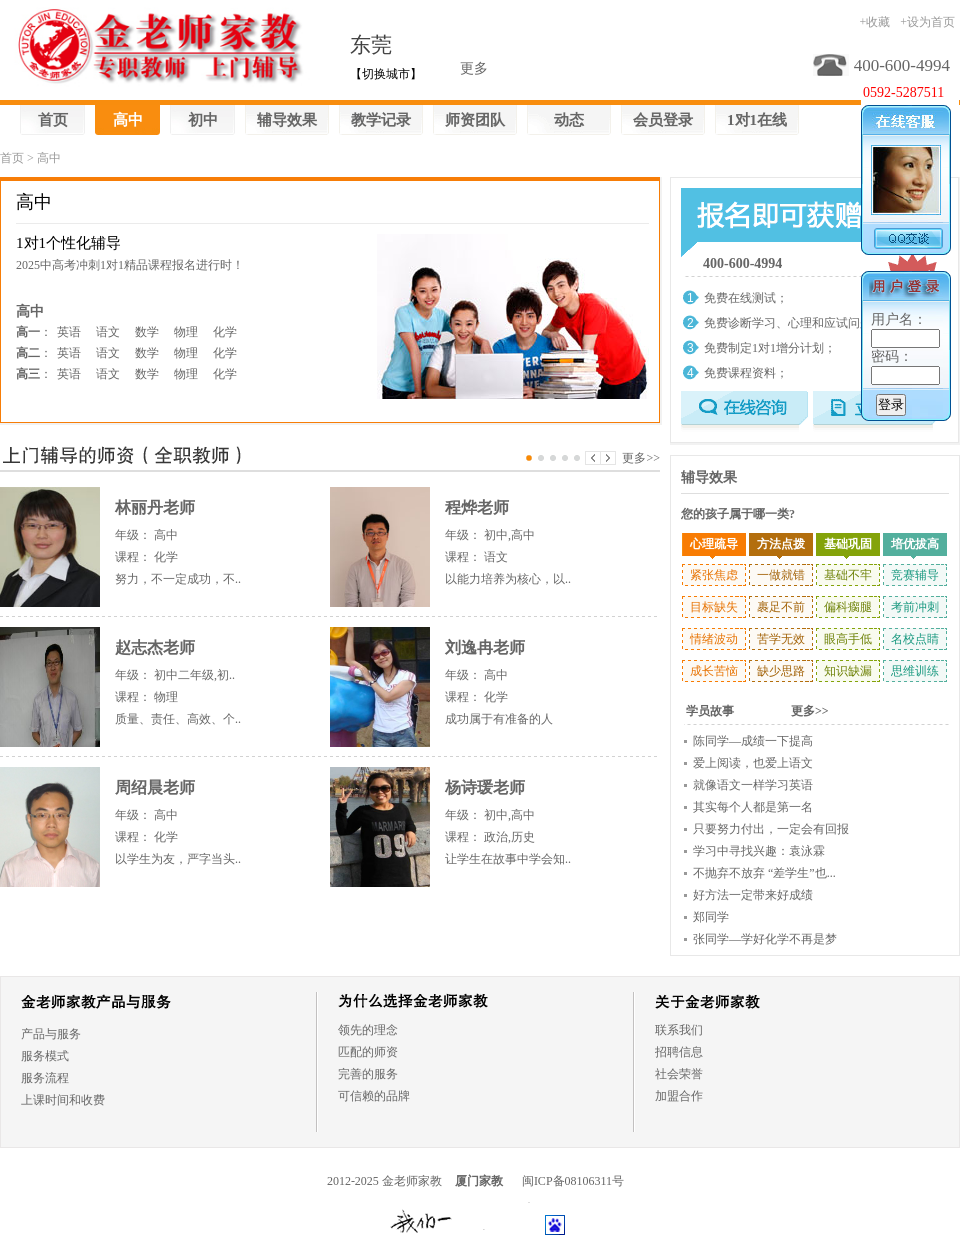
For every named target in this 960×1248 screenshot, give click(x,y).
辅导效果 (287, 120)
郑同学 (711, 917)
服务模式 (45, 1056)
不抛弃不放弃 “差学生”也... (764, 873)
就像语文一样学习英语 (753, 785)
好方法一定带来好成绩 (753, 895)
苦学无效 (781, 639)
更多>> (641, 458)
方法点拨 (781, 544)
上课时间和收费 (63, 1100)
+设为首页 (927, 22)
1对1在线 (757, 120)
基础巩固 (848, 544)
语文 (108, 332)
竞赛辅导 (915, 575)
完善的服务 (368, 1074)
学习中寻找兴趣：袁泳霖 (759, 851)
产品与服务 (51, 1034)
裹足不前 (781, 607)
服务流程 (45, 1078)
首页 (53, 120)
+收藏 (874, 22)
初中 (203, 120)
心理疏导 (714, 544)
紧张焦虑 (714, 575)
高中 (128, 120)
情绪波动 (714, 639)
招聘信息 (679, 1052)
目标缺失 (714, 607)
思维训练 (915, 671)
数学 (147, 332)
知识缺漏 (848, 671)
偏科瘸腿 (848, 607)
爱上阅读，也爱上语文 (753, 763)
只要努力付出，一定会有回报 (771, 829)
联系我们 (679, 1030)
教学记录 (381, 120)
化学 (225, 332)
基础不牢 (848, 575)
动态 (569, 120)
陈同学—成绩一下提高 (753, 741)
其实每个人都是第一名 (753, 807)
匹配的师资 (368, 1052)
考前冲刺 (915, 607)
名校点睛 (915, 639)
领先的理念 (368, 1030)
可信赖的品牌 (374, 1096)
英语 (69, 332)
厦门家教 (479, 1181)
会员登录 (663, 120)
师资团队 (475, 120)
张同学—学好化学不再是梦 (765, 939)
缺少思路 (781, 671)
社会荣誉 (679, 1074)
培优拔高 (915, 544)
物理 (186, 332)
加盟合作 (679, 1096)
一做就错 (781, 575)
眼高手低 (848, 639)
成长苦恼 (714, 671)
